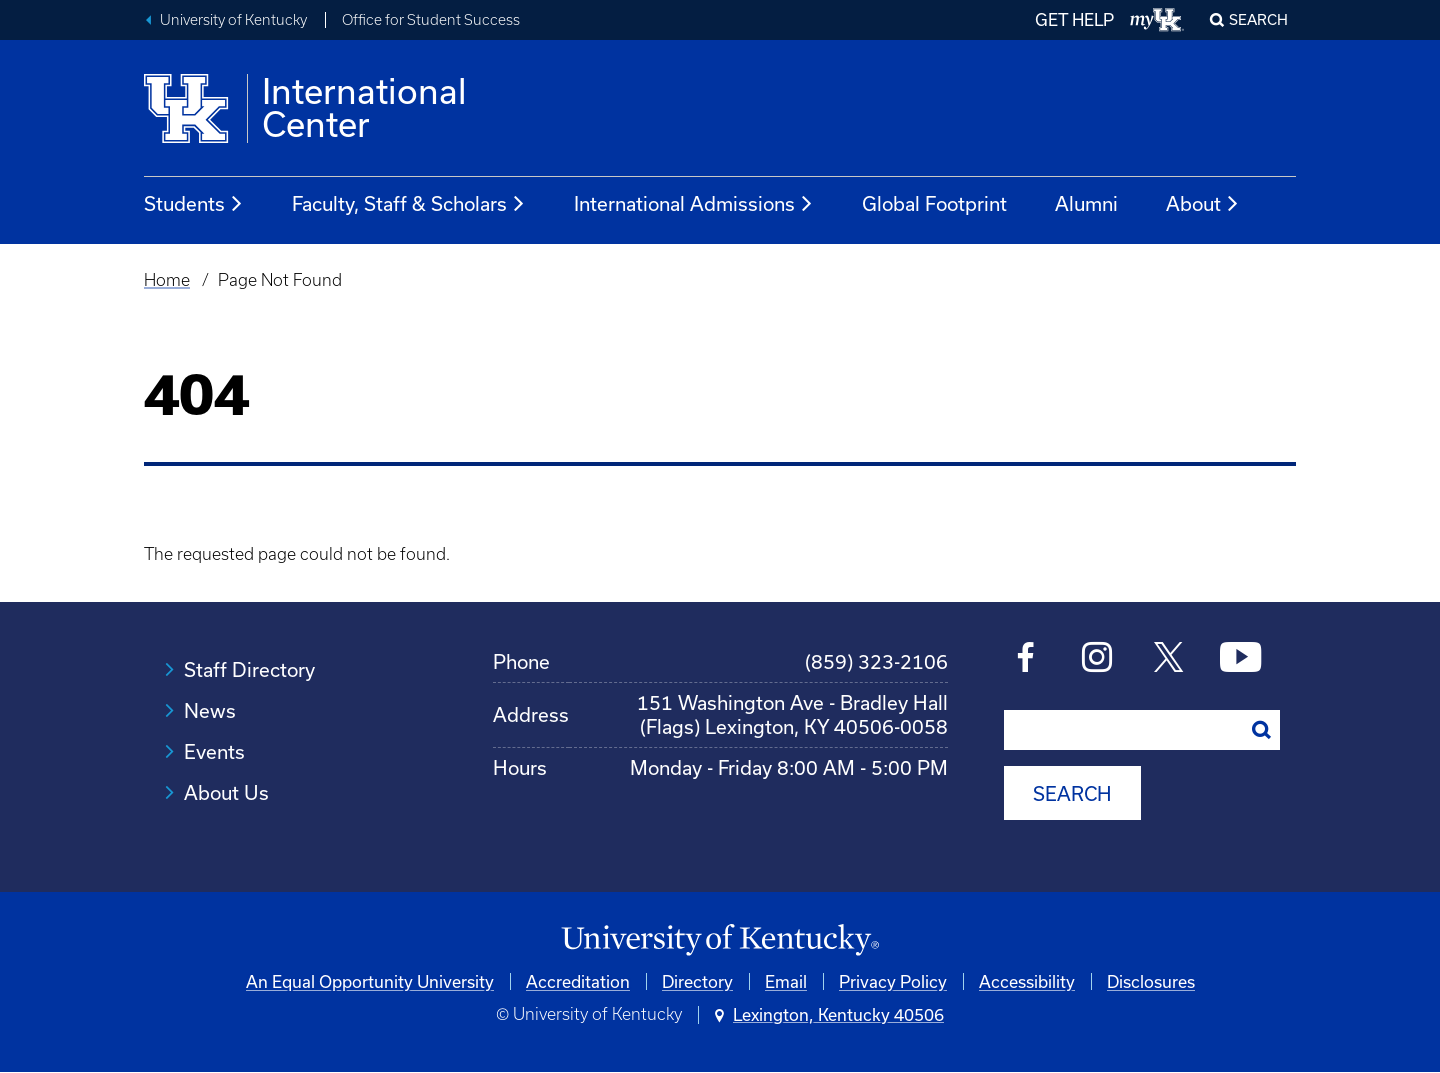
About (1203, 204)
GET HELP (1074, 19)
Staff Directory (249, 669)
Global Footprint (934, 203)
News (210, 710)
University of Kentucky (233, 20)
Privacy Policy (893, 981)
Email (786, 981)
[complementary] (1224, 923)
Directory (697, 981)
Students (194, 204)
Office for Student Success (431, 20)
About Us (226, 792)
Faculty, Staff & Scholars (409, 204)
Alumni (1086, 203)
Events (214, 751)
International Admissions (694, 204)
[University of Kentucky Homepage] (720, 940)
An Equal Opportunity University (370, 981)
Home (167, 280)
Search (1258, 19)
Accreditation (578, 981)
